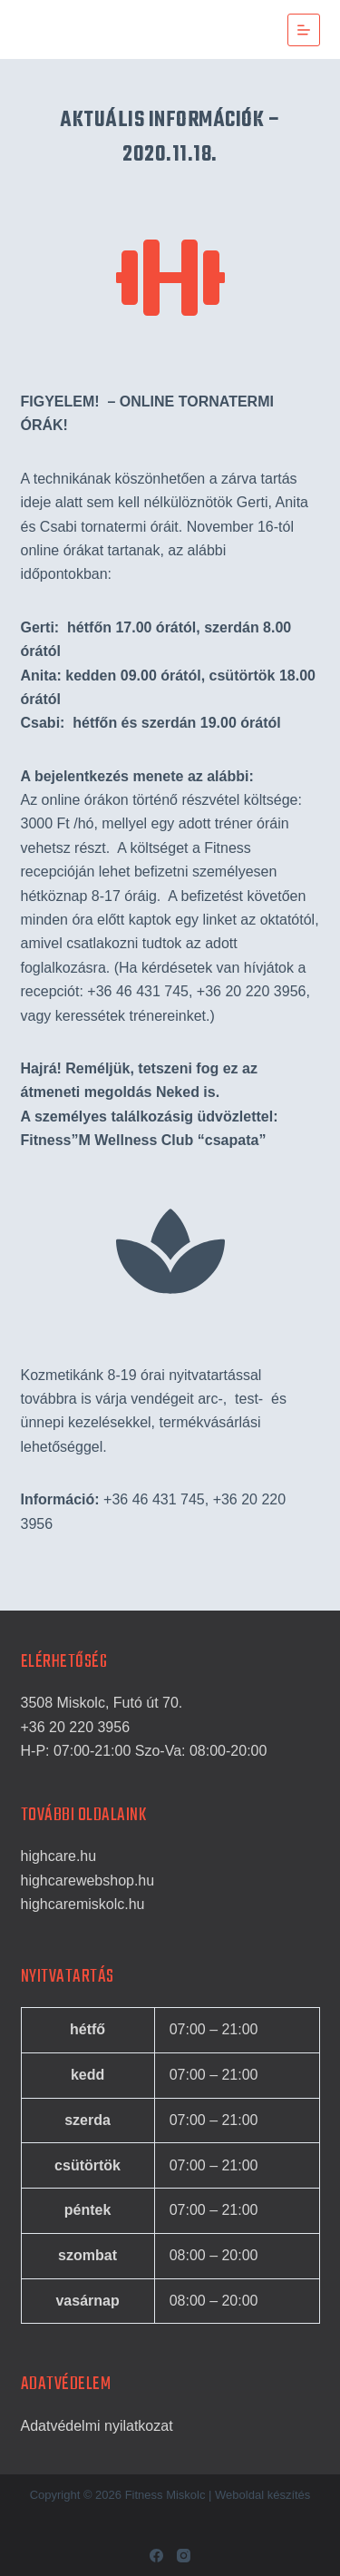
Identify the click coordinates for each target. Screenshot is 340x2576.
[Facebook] (156, 2555)
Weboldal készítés (262, 2495)
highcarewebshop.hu (88, 1880)
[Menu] (303, 30)
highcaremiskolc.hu (83, 1904)
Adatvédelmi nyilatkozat (97, 2426)
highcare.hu (59, 1856)
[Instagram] (183, 2555)
